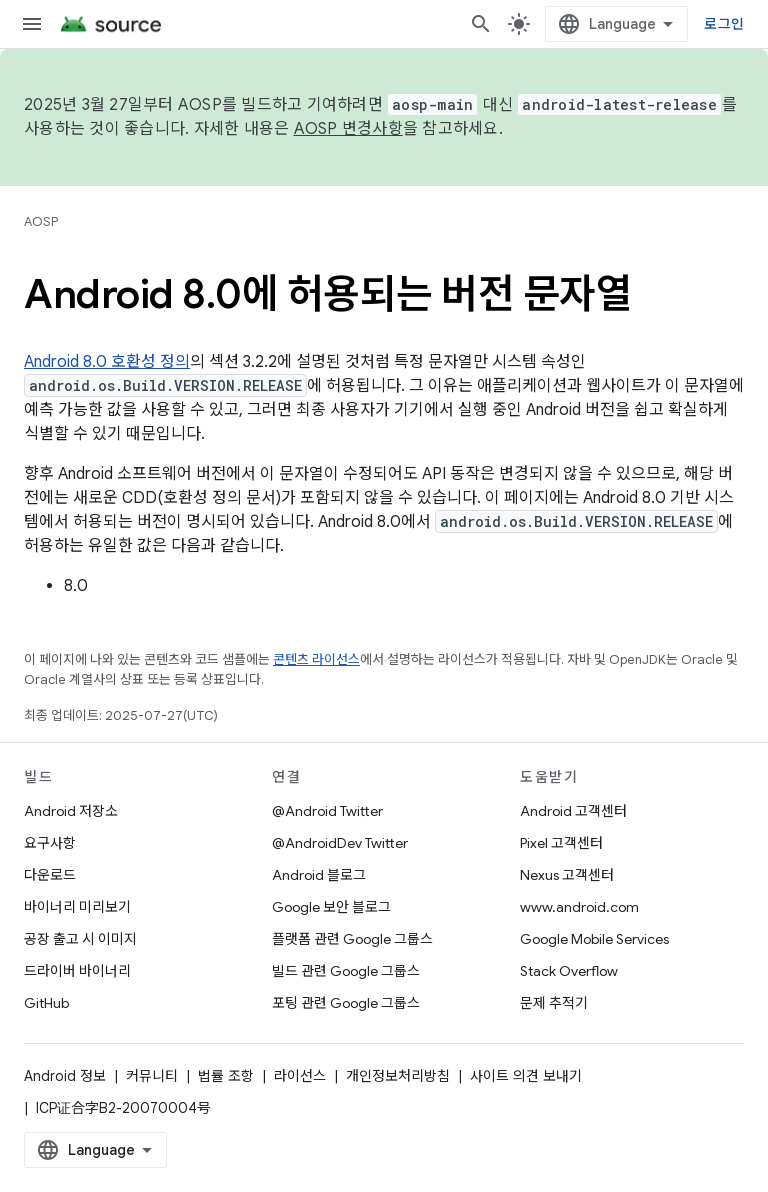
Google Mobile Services (594, 939)
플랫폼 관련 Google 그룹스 (352, 939)
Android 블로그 (319, 875)
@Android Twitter (327, 811)
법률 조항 (226, 1076)
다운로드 (50, 875)
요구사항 (50, 843)
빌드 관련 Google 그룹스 (346, 971)
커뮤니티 (152, 1076)
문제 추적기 (554, 1003)
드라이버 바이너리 (77, 971)
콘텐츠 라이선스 (316, 659)
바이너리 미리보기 (77, 907)
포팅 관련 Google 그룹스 (346, 1003)
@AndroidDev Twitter (340, 843)
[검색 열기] (481, 24)
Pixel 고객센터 (561, 843)
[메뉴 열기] (32, 24)
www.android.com (579, 907)
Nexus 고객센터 (567, 875)
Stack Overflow (569, 971)
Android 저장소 (71, 811)
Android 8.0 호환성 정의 (107, 362)
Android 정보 (65, 1076)
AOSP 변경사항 (348, 129)
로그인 (724, 24)
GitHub (46, 1003)
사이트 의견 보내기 (526, 1076)
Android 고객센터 (573, 811)
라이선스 (300, 1076)
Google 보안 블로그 (331, 907)
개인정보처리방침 (398, 1076)
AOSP (41, 221)
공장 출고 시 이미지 (80, 939)
